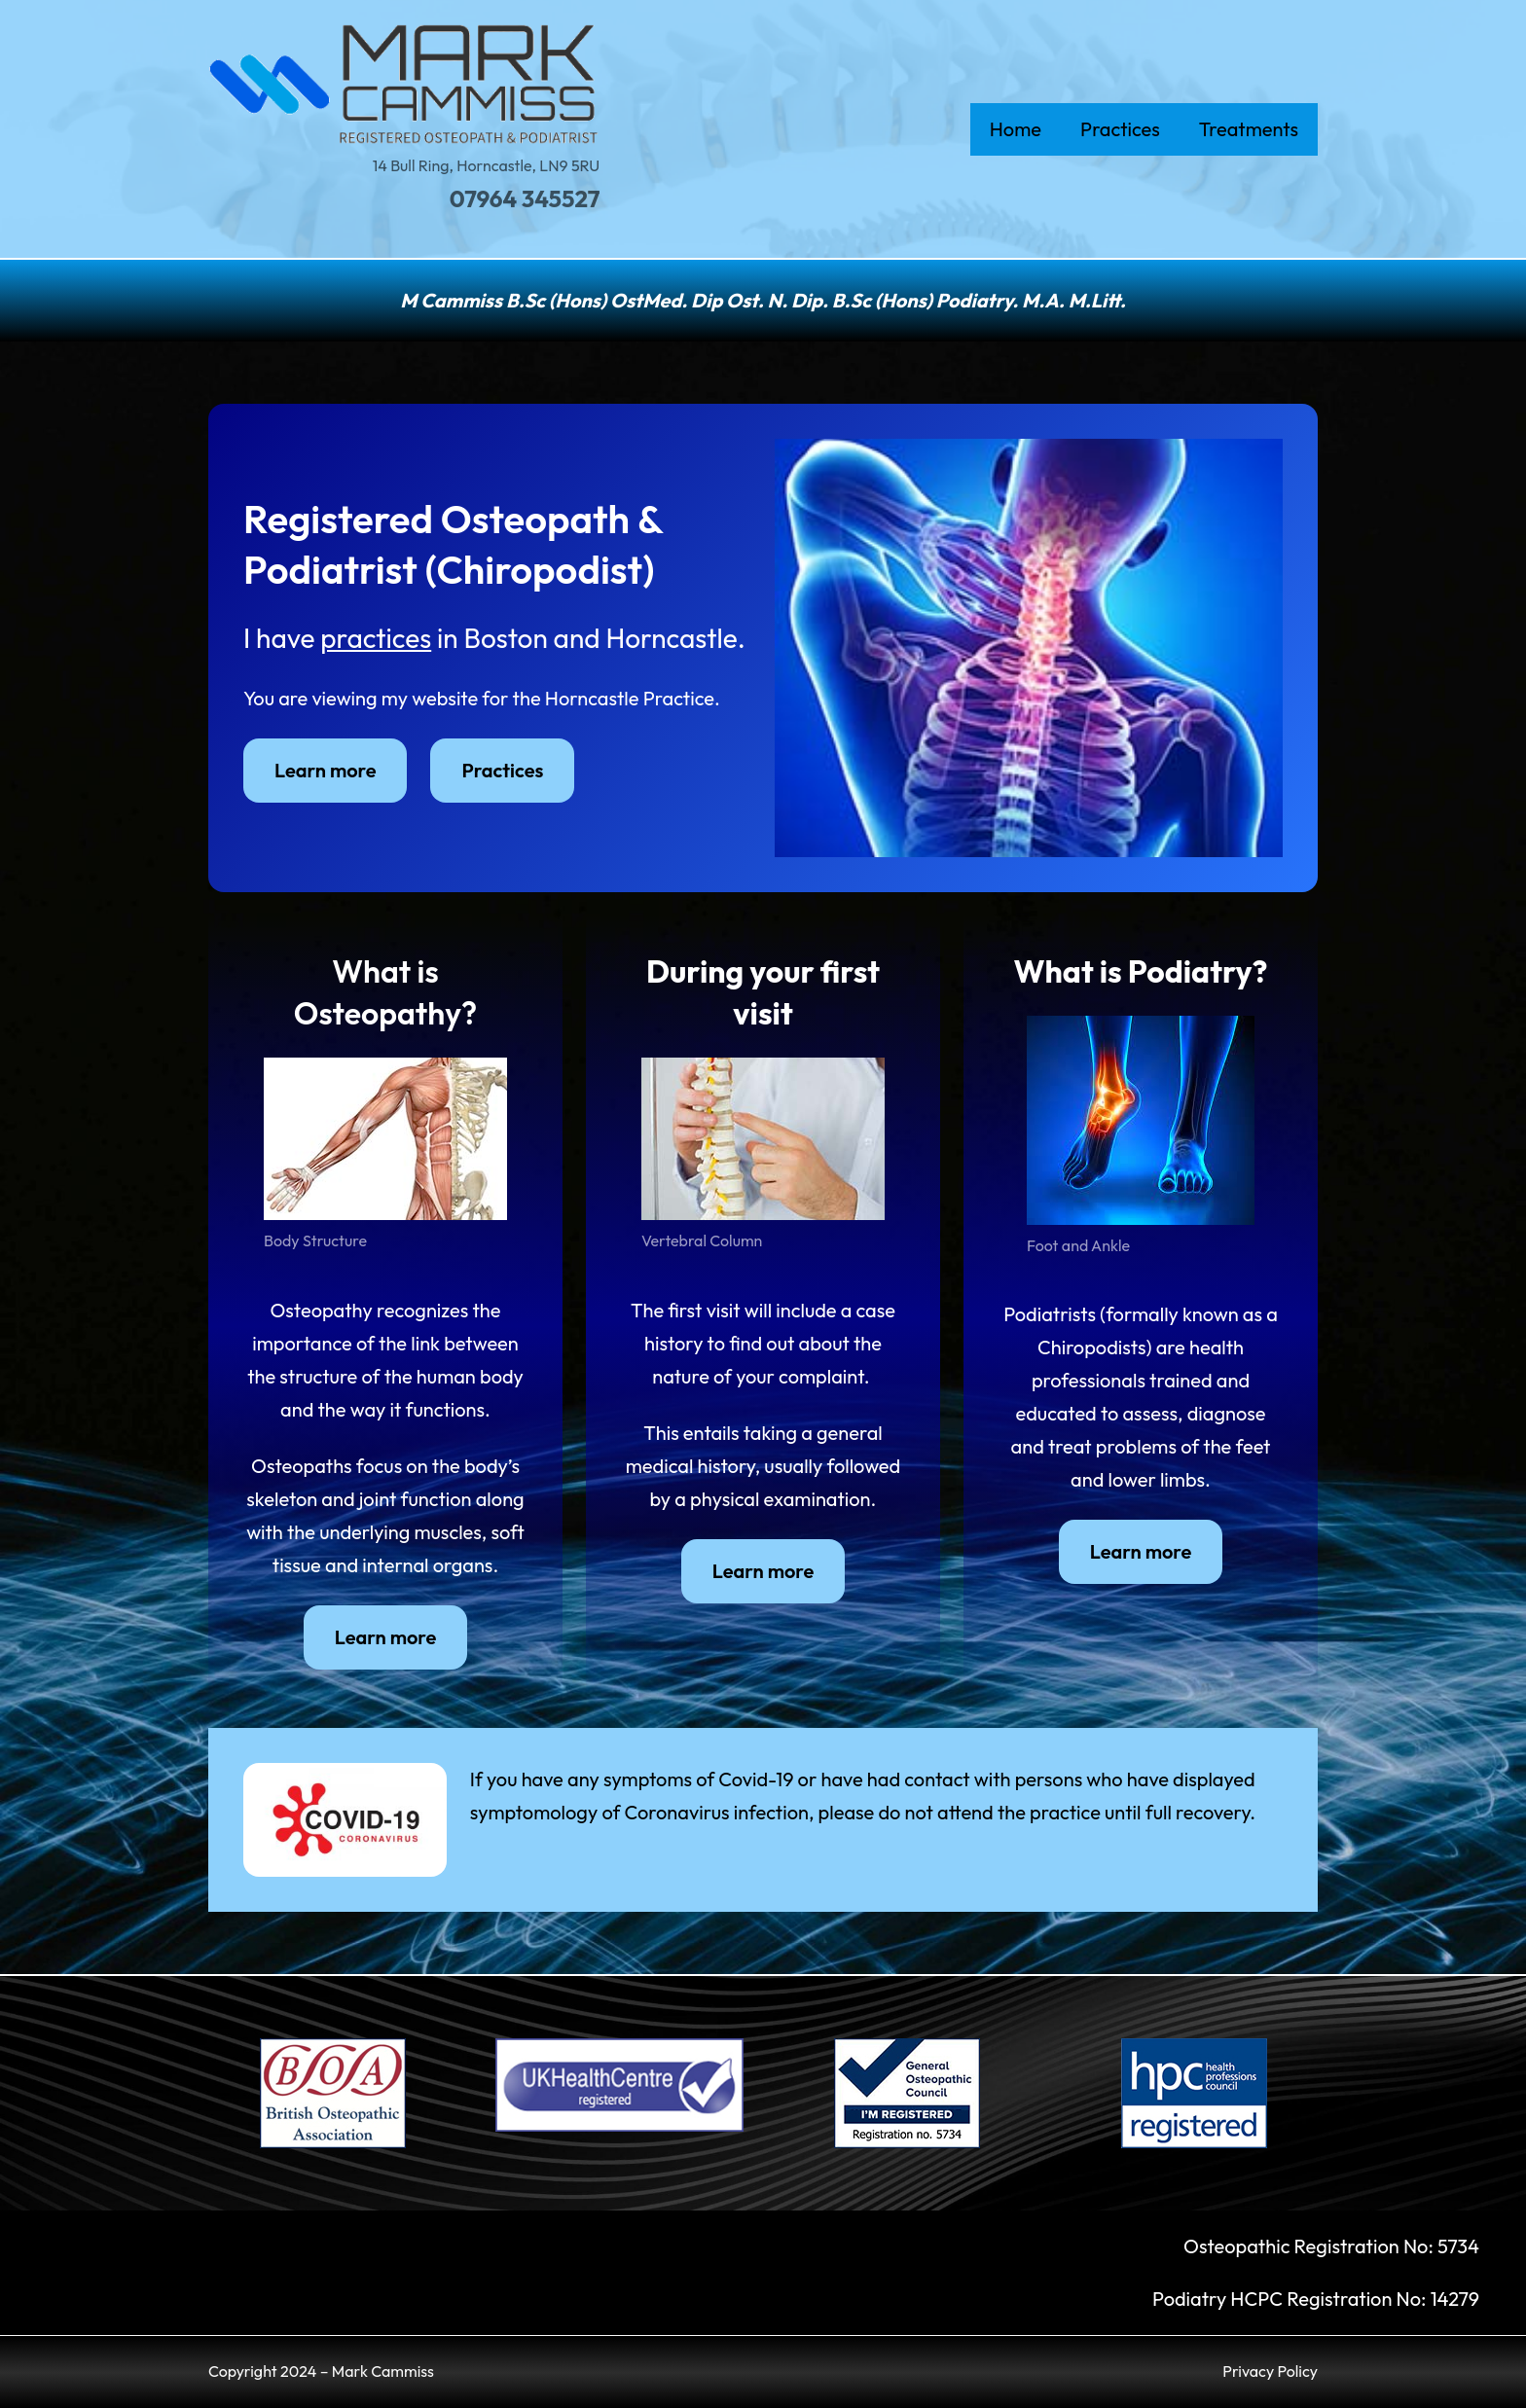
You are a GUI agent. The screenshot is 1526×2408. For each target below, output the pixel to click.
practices (375, 638)
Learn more (325, 770)
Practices (502, 770)
